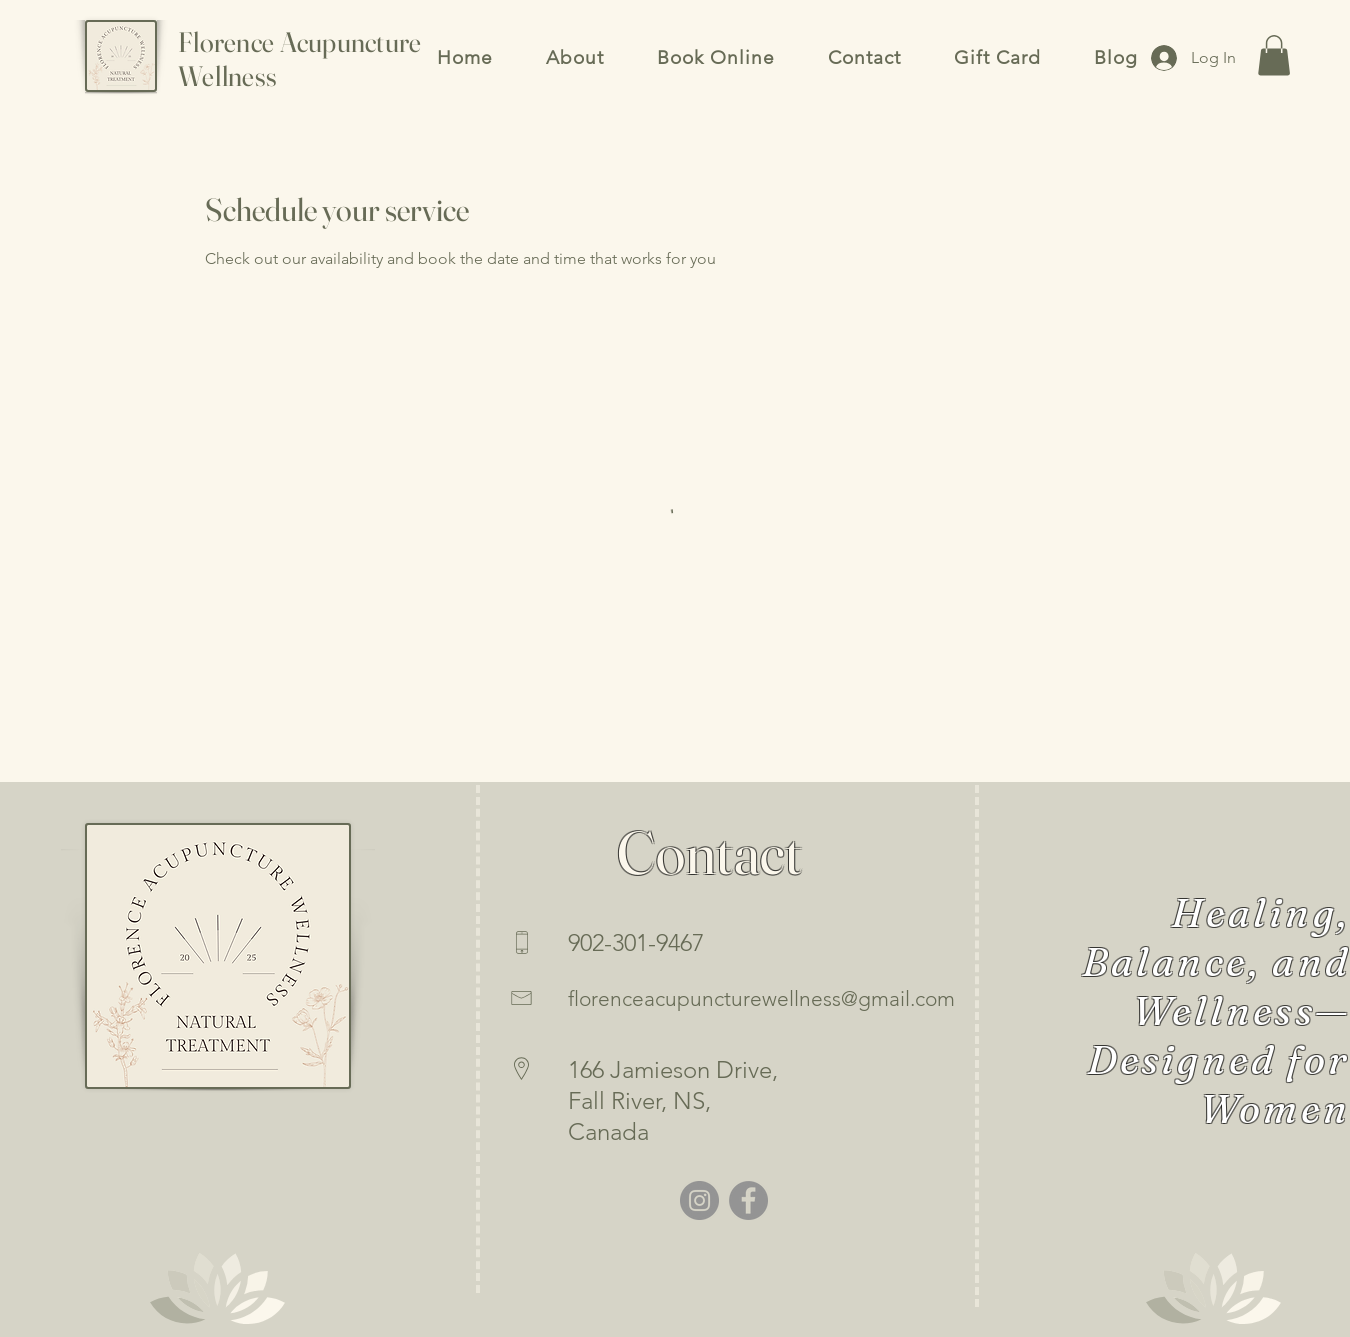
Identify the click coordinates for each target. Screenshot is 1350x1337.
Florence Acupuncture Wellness (300, 59)
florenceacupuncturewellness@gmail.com (761, 998)
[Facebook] (748, 1200)
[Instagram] (699, 1200)
